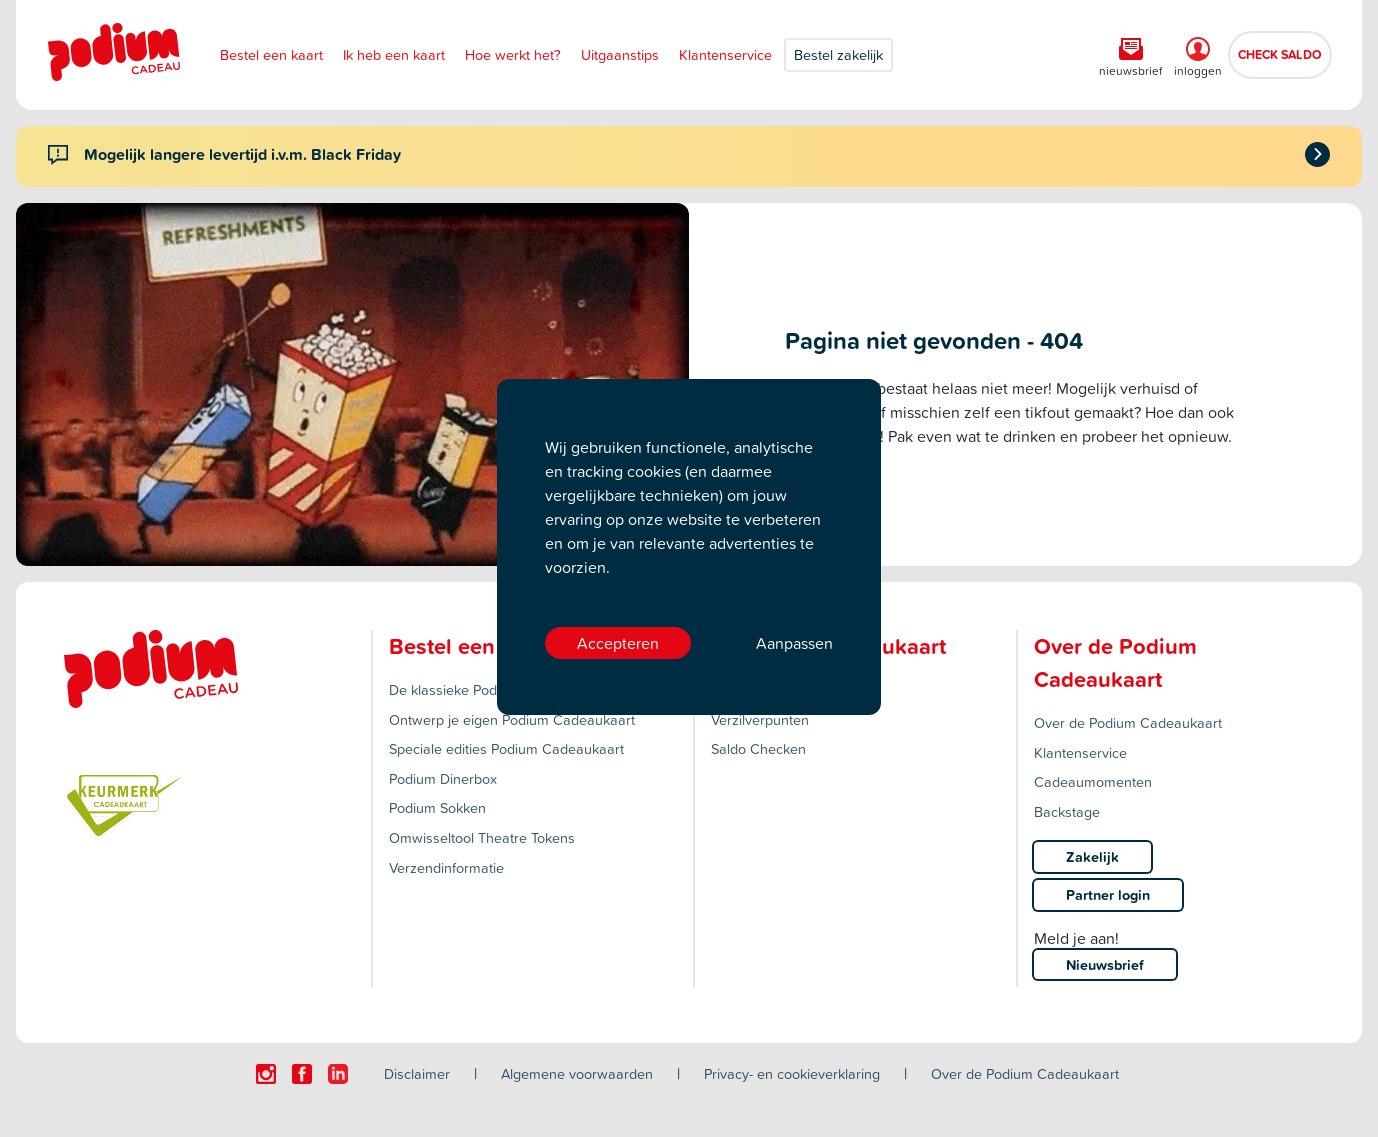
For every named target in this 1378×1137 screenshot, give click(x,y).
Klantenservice (725, 54)
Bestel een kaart (271, 54)
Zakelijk (1092, 856)
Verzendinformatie (446, 867)
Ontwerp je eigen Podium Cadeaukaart (512, 719)
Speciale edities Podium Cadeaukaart (506, 748)
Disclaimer (417, 1073)
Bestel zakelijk (838, 54)
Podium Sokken (437, 807)
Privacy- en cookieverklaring (792, 1073)
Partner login (1108, 894)
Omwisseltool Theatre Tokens (482, 837)
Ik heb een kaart (394, 54)
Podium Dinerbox (443, 778)
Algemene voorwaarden (577, 1073)
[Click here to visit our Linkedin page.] (338, 1074)
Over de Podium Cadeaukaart (1128, 722)
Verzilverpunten (760, 719)
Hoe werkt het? (513, 54)
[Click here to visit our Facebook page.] (302, 1074)
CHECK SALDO (1280, 54)
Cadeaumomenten (1093, 781)
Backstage (1067, 811)
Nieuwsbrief (1105, 964)
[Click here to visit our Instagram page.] (266, 1074)
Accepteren (618, 643)
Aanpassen (794, 643)
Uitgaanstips (620, 54)
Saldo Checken (758, 748)
